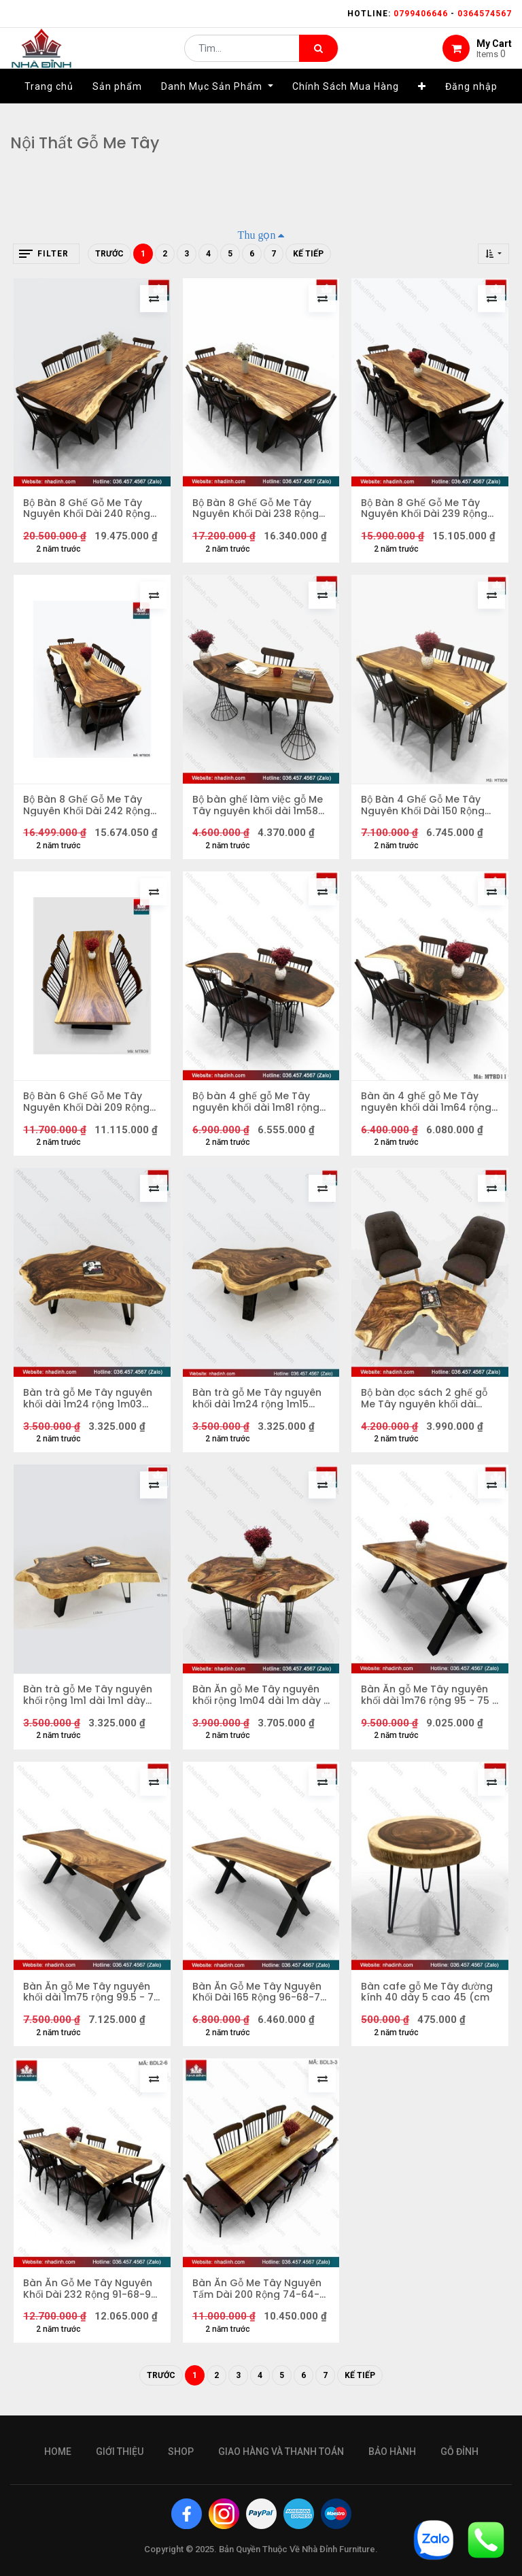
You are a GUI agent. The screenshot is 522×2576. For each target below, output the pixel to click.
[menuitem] (49, 107)
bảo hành (392, 2451)
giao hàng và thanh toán (281, 2451)
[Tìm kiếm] (318, 58)
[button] (422, 107)
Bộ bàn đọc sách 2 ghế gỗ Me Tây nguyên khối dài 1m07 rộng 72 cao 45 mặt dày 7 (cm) (425, 1402)
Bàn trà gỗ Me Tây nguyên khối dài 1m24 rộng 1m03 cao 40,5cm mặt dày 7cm (88, 1402)
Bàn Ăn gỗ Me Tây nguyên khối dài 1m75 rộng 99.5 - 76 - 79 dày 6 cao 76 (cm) (89, 1998)
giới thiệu (119, 2451)
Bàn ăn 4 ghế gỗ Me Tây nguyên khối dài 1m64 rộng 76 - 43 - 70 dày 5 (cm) (427, 1104)
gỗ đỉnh (459, 2451)
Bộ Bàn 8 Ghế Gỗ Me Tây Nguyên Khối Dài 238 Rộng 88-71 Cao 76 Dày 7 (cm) (256, 508)
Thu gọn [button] (257, 234)
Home (57, 2451)
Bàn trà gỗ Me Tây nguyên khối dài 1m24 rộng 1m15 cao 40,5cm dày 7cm (257, 1402)
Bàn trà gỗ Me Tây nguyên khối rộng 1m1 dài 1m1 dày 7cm (88, 1700)
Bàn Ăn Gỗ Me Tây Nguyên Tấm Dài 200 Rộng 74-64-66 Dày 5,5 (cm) (257, 2296)
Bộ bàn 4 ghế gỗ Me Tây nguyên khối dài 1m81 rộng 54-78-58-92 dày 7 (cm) (256, 1104)
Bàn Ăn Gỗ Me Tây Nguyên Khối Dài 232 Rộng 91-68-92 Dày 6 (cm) (91, 2296)
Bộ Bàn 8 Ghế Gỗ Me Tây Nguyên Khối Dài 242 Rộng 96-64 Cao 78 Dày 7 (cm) (88, 806)
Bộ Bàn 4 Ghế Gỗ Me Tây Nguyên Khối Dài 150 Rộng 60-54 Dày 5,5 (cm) (423, 806)
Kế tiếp (308, 253)
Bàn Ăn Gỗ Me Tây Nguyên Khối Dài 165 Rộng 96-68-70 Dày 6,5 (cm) (260, 1998)
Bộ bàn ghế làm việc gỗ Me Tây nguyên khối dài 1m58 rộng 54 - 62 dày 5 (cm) (258, 806)
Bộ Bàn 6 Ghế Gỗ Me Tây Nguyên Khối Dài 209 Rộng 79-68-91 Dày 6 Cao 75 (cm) (87, 1104)
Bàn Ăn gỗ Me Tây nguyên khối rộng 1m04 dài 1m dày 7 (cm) (257, 1700)
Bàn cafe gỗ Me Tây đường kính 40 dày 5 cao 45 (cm (427, 1998)
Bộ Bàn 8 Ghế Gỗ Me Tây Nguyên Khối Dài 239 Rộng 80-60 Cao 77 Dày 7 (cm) (425, 508)
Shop (181, 2451)
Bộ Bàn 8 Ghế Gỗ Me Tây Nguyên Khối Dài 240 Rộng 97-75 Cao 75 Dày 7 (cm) (87, 508)
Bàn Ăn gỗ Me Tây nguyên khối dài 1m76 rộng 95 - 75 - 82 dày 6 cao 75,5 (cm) (426, 1700)
